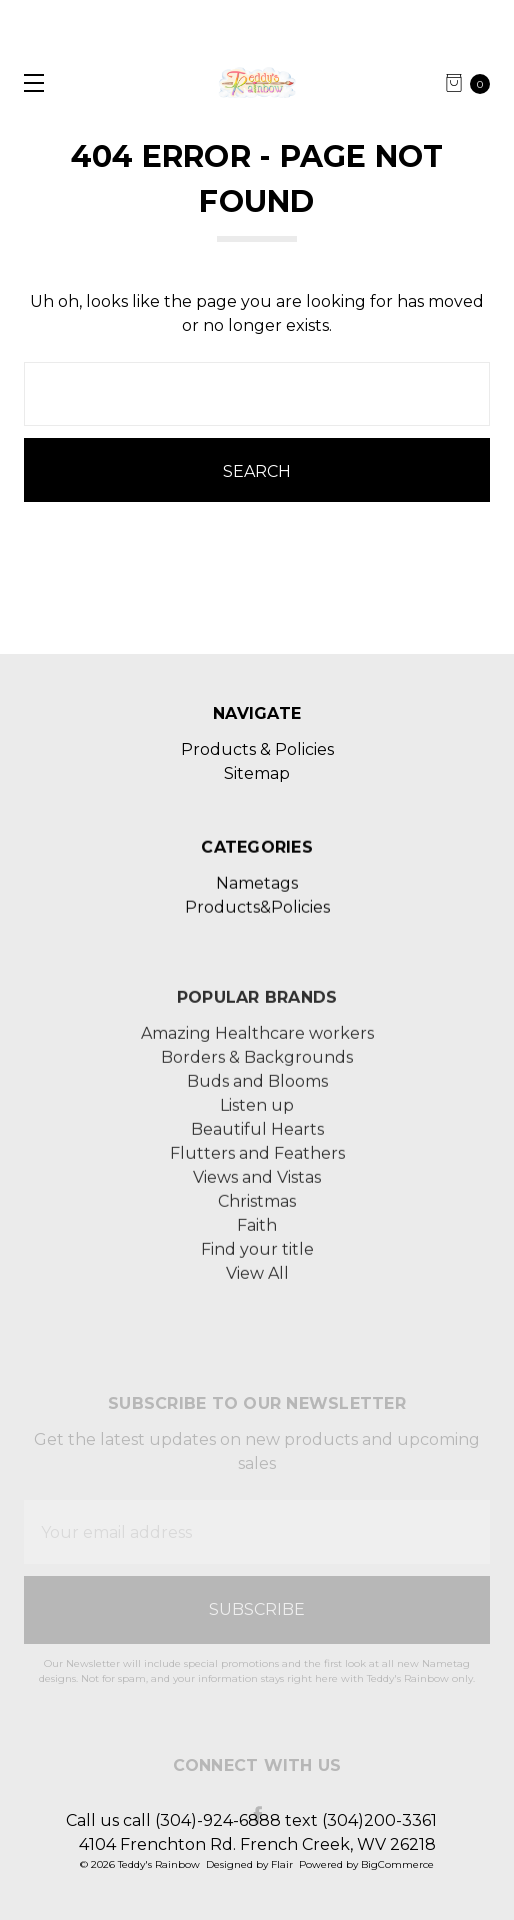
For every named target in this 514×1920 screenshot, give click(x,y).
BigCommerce (397, 1864)
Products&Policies (257, 958)
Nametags (257, 934)
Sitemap (257, 773)
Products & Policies (257, 749)
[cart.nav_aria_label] (474, 83)
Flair (282, 1864)
